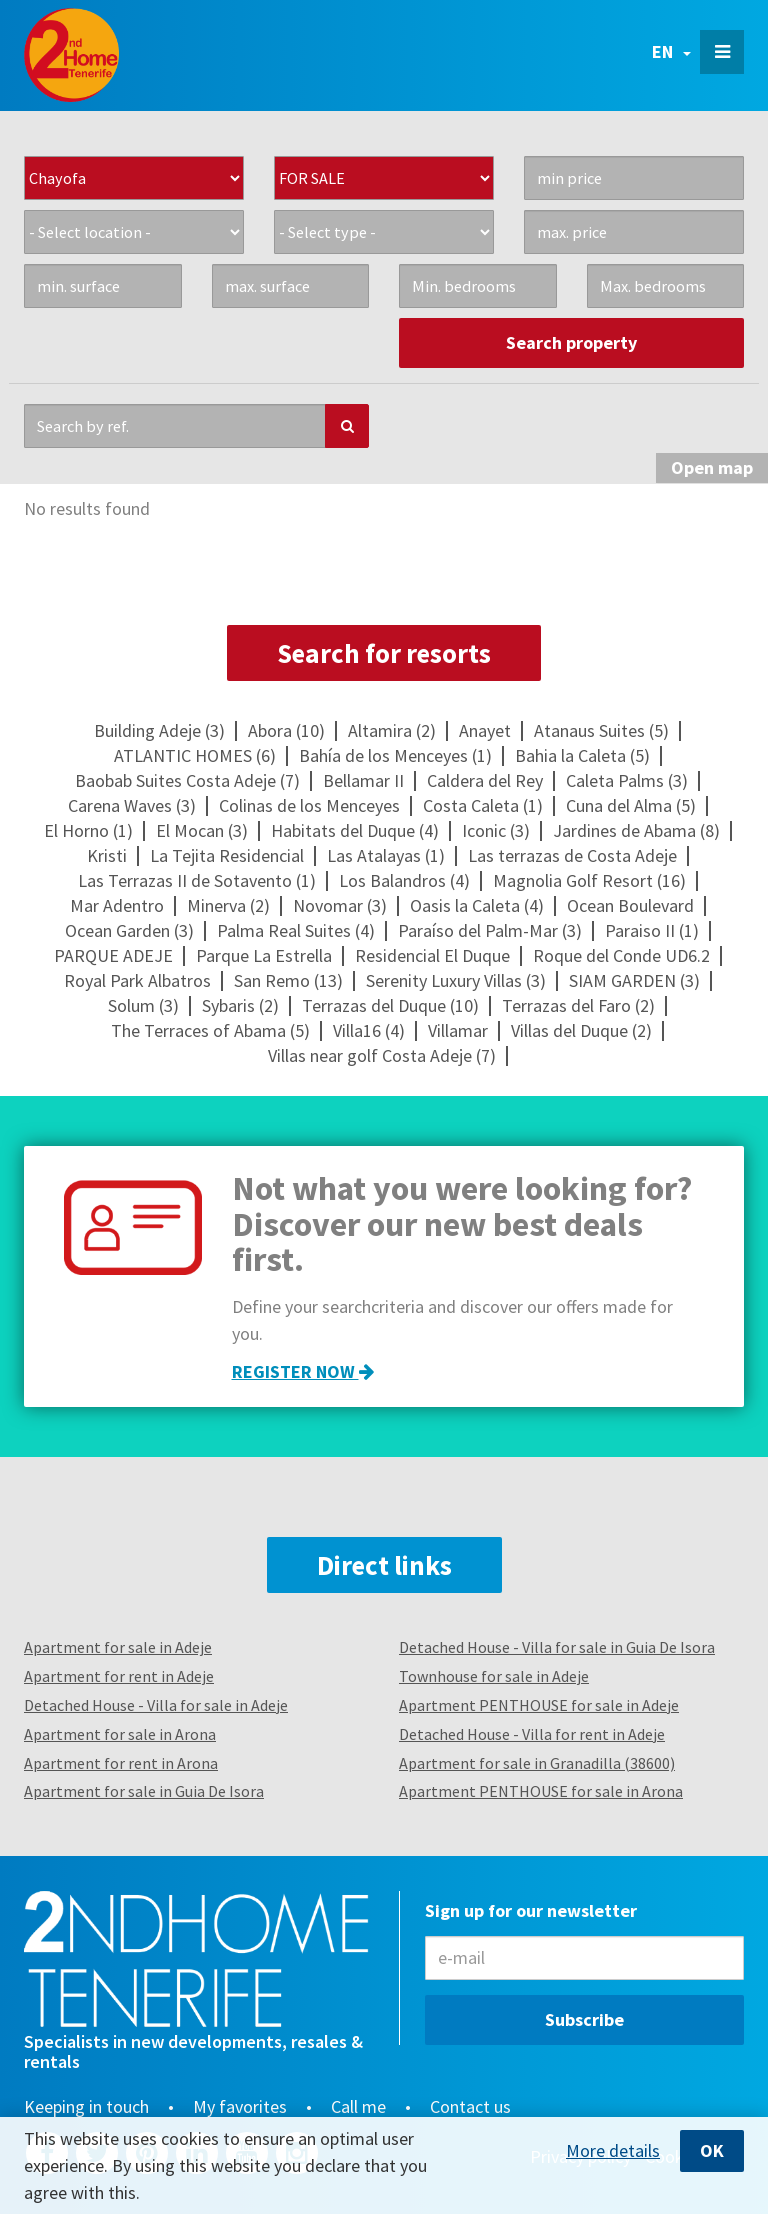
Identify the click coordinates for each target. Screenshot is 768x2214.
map (712, 467)
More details (613, 2151)
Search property (571, 342)
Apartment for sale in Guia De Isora (144, 1791)
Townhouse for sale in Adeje (494, 1676)
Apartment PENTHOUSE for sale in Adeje (539, 1705)
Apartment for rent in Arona (121, 1763)
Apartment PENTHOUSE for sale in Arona (541, 1791)
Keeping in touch (86, 2107)
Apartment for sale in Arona (120, 1734)
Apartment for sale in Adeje (118, 1647)
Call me (358, 2107)
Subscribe (584, 2019)
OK (712, 2150)
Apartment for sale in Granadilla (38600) (537, 1763)
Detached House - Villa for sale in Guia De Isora (557, 1647)
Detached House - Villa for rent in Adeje (532, 1734)
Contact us (470, 2107)
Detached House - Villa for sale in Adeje (156, 1705)
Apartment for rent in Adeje (119, 1676)
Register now (303, 1371)
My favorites (240, 2107)
